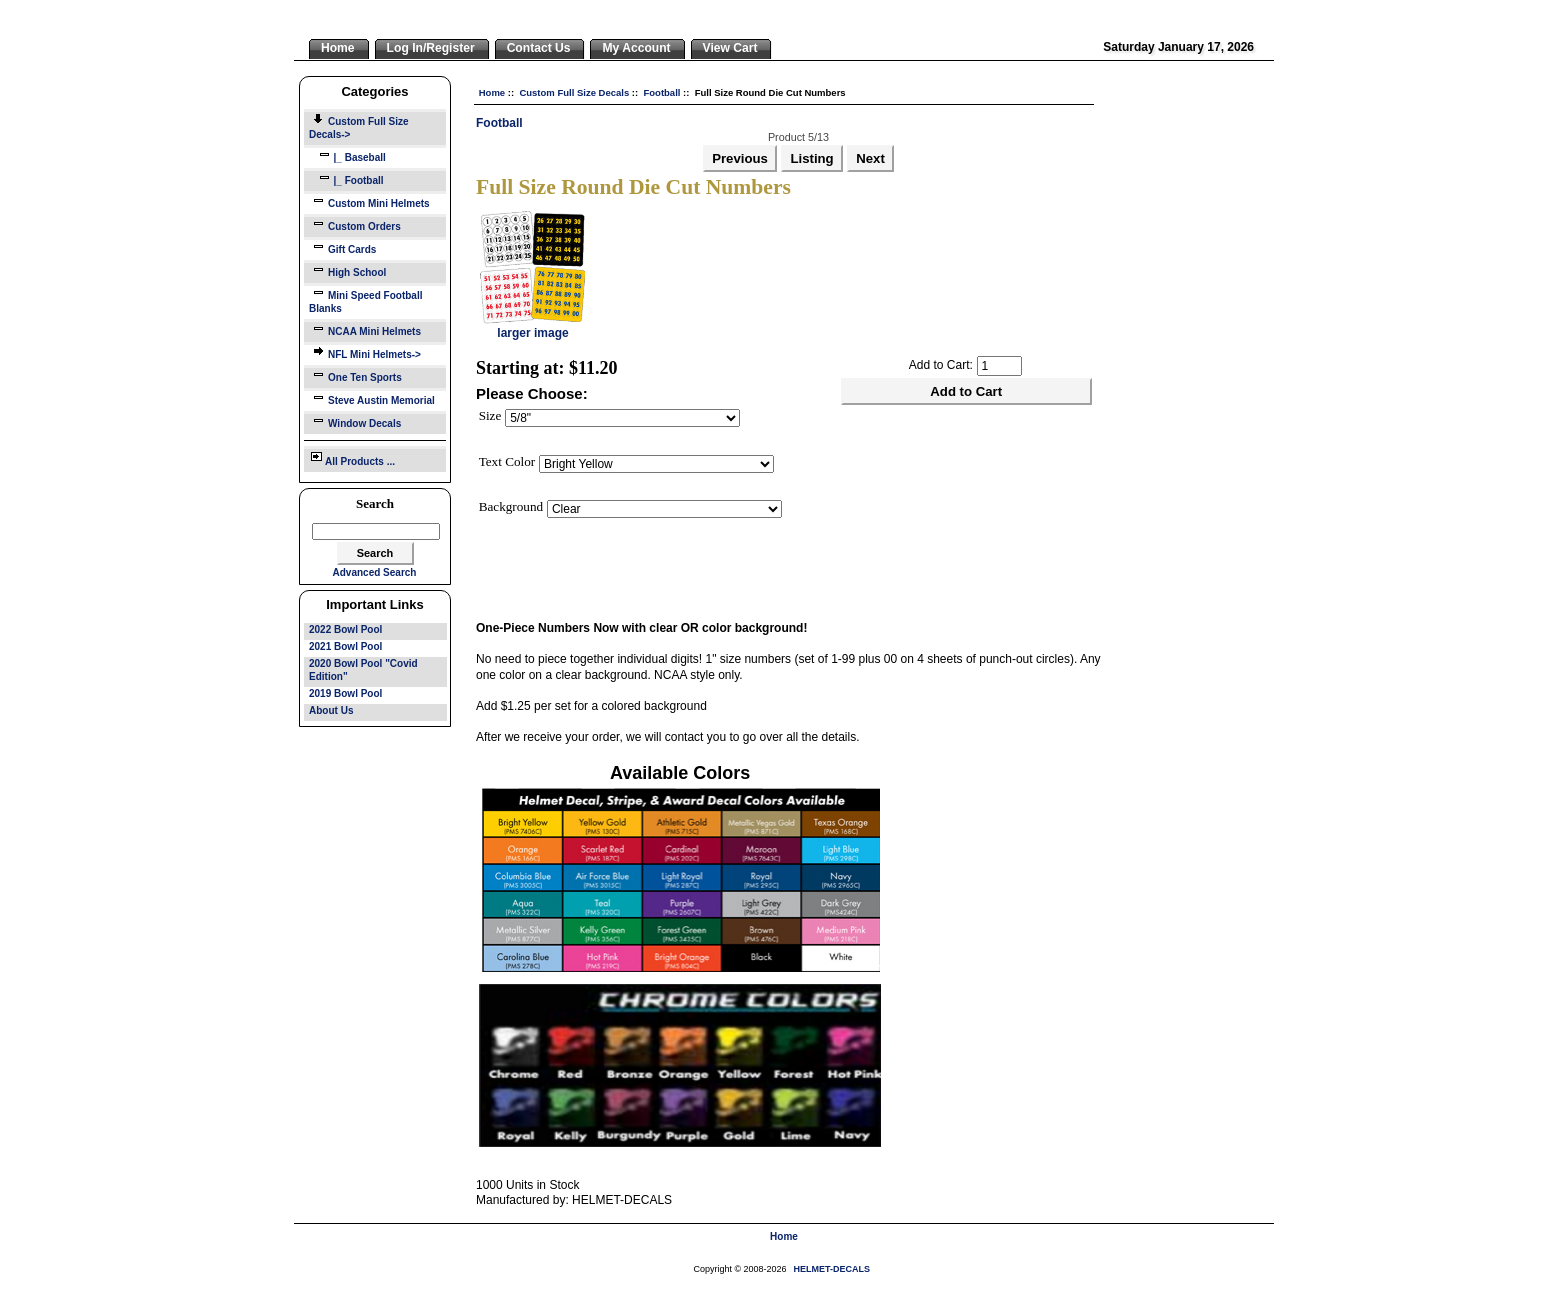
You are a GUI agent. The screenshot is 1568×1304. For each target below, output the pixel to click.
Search (375, 503)
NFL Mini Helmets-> (365, 352)
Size (490, 415)
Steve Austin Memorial (372, 398)
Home (492, 92)
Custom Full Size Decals (574, 92)
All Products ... (352, 458)
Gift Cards (342, 247)
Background (511, 506)
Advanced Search (375, 572)
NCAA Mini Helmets (365, 329)
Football (661, 92)
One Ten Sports (355, 375)
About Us (331, 710)
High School (347, 270)
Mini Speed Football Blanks (365, 300)
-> (359, 128)
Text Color (507, 461)
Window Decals (355, 421)
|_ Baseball (347, 155)
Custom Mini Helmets (369, 201)
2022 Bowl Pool (345, 629)
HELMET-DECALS (832, 1269)
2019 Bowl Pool (345, 693)
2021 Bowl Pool (345, 646)
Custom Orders (355, 224)
